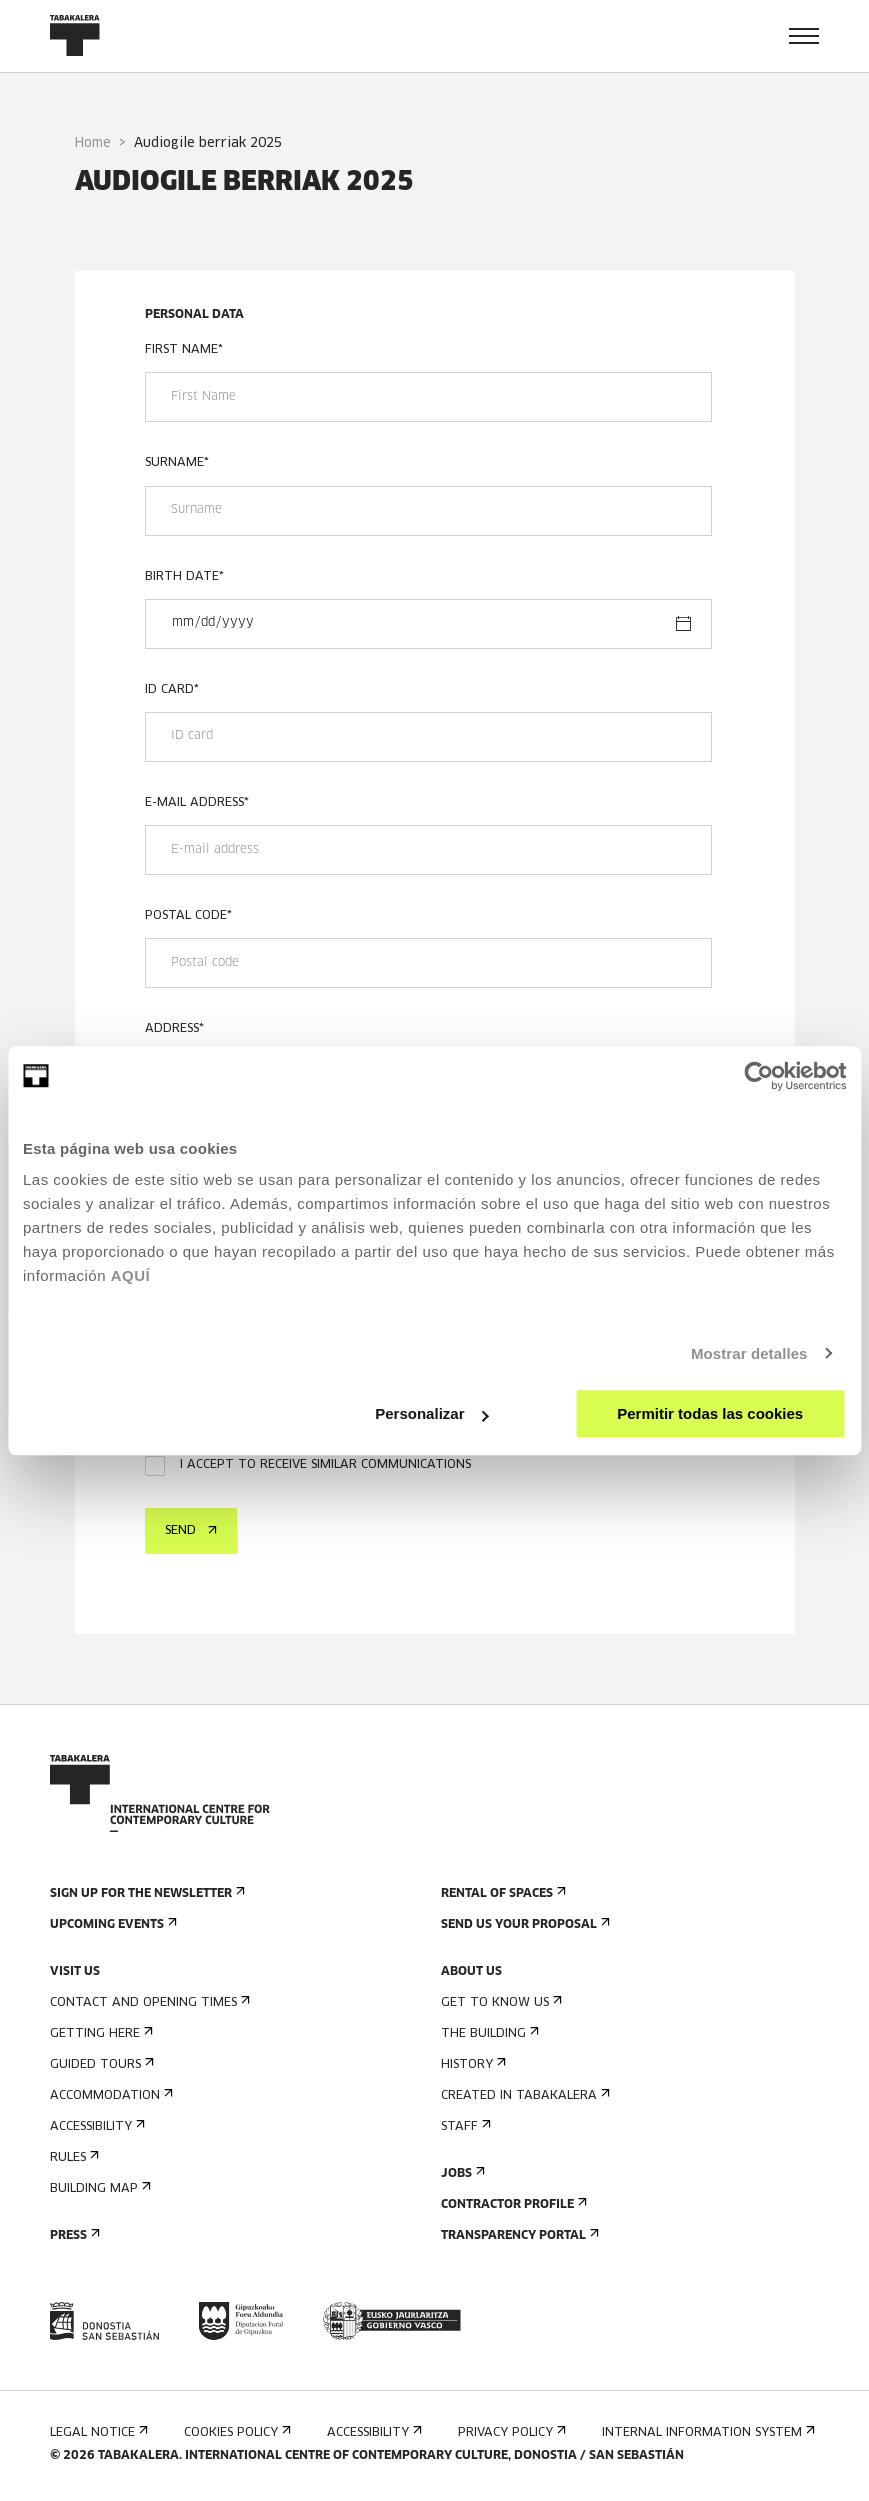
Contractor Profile (512, 2204)
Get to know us (499, 2002)
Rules (72, 2157)
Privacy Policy (510, 2432)
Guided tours (100, 2064)
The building (488, 2033)
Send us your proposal (523, 1924)
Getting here (99, 2033)
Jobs (461, 2173)
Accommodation (109, 2095)
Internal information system (706, 2432)
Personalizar (431, 1413)
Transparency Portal (518, 2235)
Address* (174, 1029)
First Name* (184, 350)
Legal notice (97, 2432)
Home (93, 143)
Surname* (177, 463)
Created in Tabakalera (523, 2095)
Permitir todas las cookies (710, 1413)
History (471, 2064)
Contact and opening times (148, 2002)
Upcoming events (111, 1924)
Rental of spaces (501, 1893)
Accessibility (95, 2126)
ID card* (172, 690)
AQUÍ (131, 1275)
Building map (98, 2188)
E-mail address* (197, 803)
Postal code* (188, 916)
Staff (464, 2126)
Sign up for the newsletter (145, 1893)
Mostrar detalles (749, 1353)
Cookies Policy (235, 2432)
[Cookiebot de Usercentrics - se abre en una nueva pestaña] (758, 1076)
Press (73, 2235)
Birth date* (184, 577)
